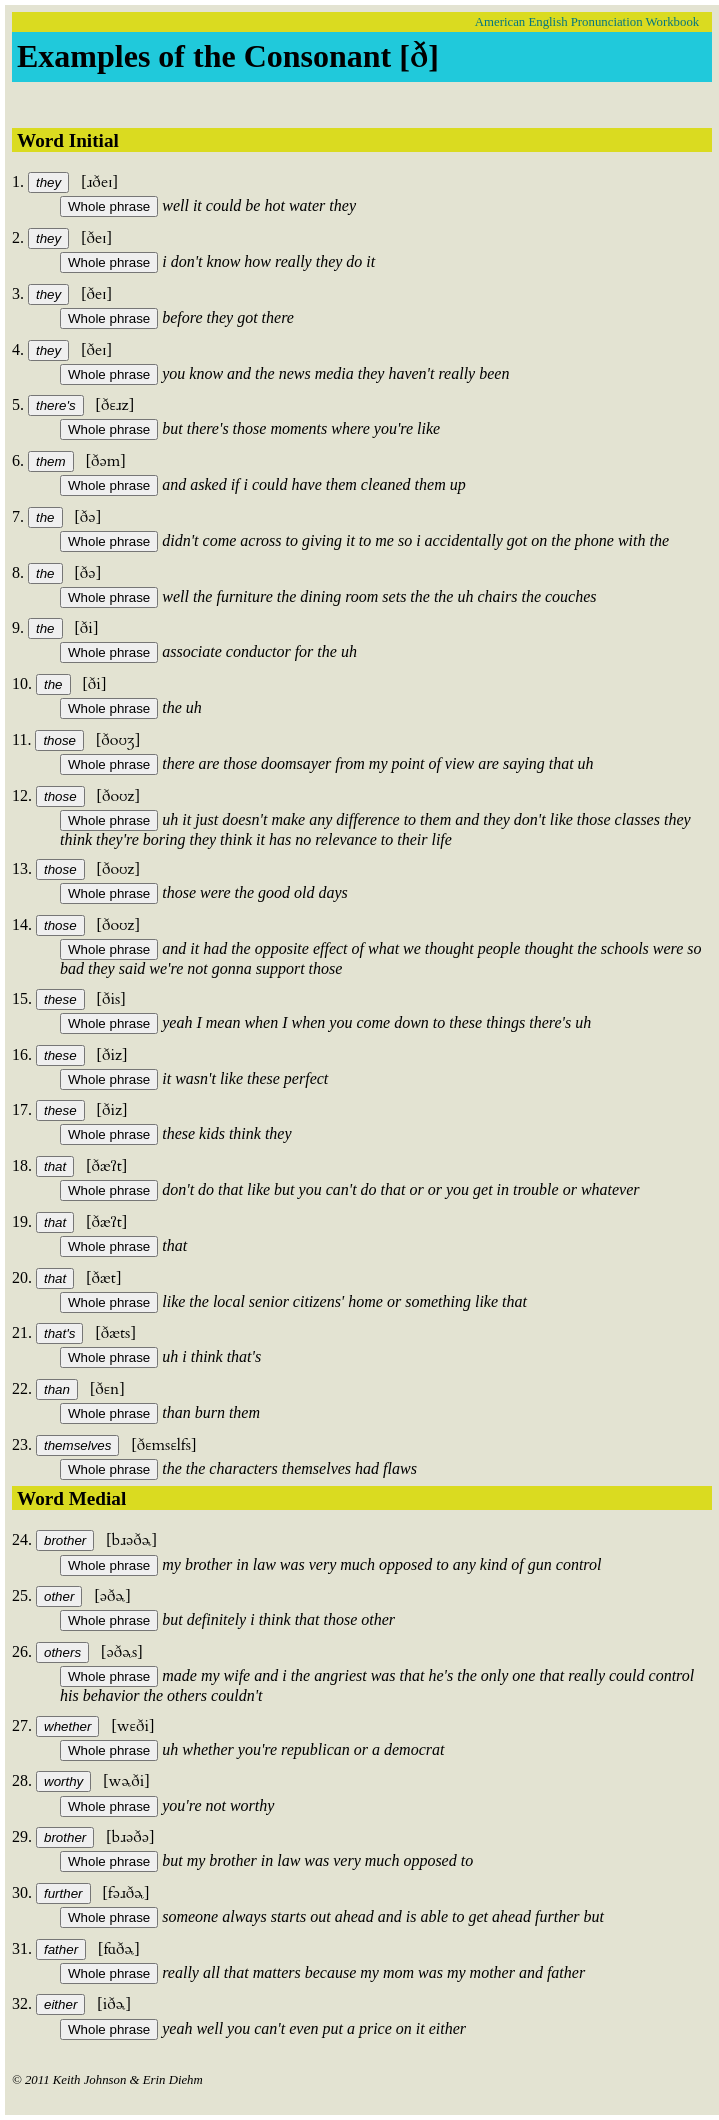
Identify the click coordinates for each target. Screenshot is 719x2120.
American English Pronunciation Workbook (587, 22)
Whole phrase (109, 206)
